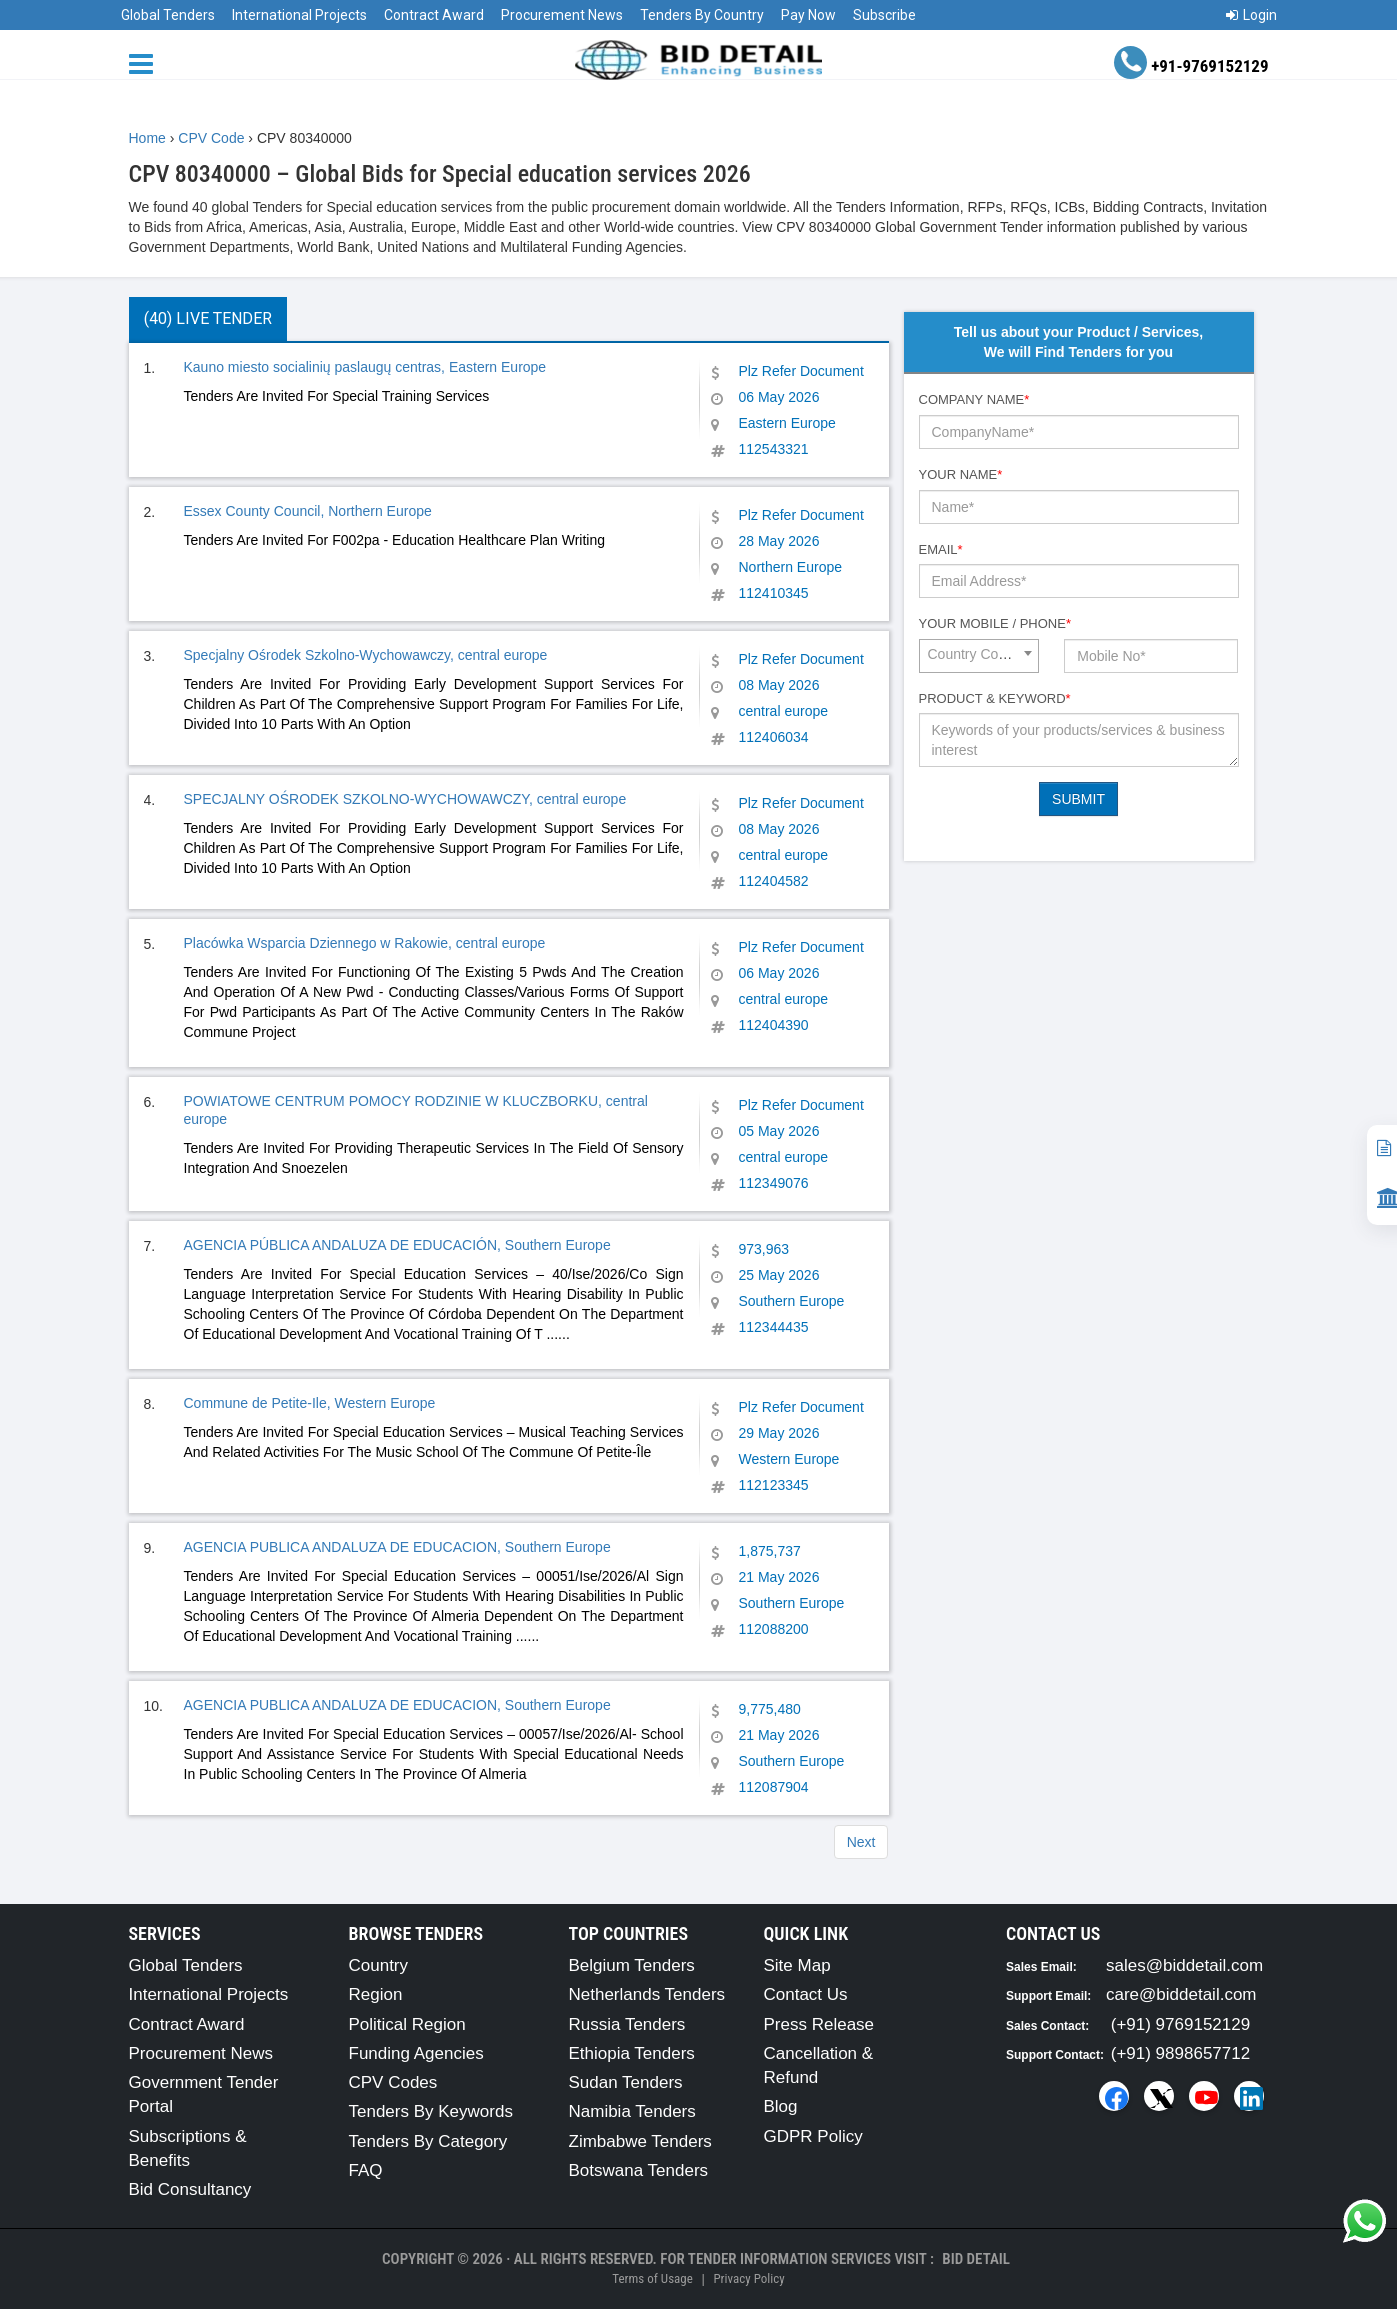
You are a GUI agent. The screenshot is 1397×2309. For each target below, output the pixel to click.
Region (376, 1994)
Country (379, 1965)
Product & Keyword (995, 698)
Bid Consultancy (190, 2189)
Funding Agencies (416, 2053)
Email (941, 549)
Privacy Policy (748, 2278)
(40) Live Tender (208, 318)
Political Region (407, 2024)
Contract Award (434, 15)
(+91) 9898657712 (1180, 2053)
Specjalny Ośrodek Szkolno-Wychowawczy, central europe (366, 655)
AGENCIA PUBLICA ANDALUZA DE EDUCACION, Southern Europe (397, 1547)
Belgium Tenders (632, 1965)
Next (861, 1842)
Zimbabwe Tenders (640, 2141)
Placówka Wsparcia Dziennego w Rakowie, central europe (365, 943)
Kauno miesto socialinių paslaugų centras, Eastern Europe (365, 367)
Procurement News (562, 15)
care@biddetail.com (1181, 1994)
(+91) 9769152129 (1180, 2024)
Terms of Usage (652, 2278)
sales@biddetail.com (1184, 1965)
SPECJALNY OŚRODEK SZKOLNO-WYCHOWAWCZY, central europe (405, 799)
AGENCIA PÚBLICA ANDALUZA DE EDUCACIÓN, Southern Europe (397, 1245)
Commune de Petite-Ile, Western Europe (310, 1403)
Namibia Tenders (632, 2111)
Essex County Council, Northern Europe (308, 511)
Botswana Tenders (639, 2170)
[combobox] (979, 656)
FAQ (366, 2170)
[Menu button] (146, 62)
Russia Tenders (627, 2024)
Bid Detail (976, 2259)
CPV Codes (393, 2082)
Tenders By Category (428, 2141)
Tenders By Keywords (431, 2111)
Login (1251, 15)
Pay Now (808, 15)
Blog (781, 2106)
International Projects (299, 15)
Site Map (797, 1965)
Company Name (974, 399)
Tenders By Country (702, 15)
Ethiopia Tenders (632, 2053)
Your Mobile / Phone (995, 623)
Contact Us (806, 1994)
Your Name (961, 474)
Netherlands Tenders (647, 1994)
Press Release (819, 2024)
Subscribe (884, 15)
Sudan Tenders (626, 2082)
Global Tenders (168, 15)
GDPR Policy (813, 2136)
